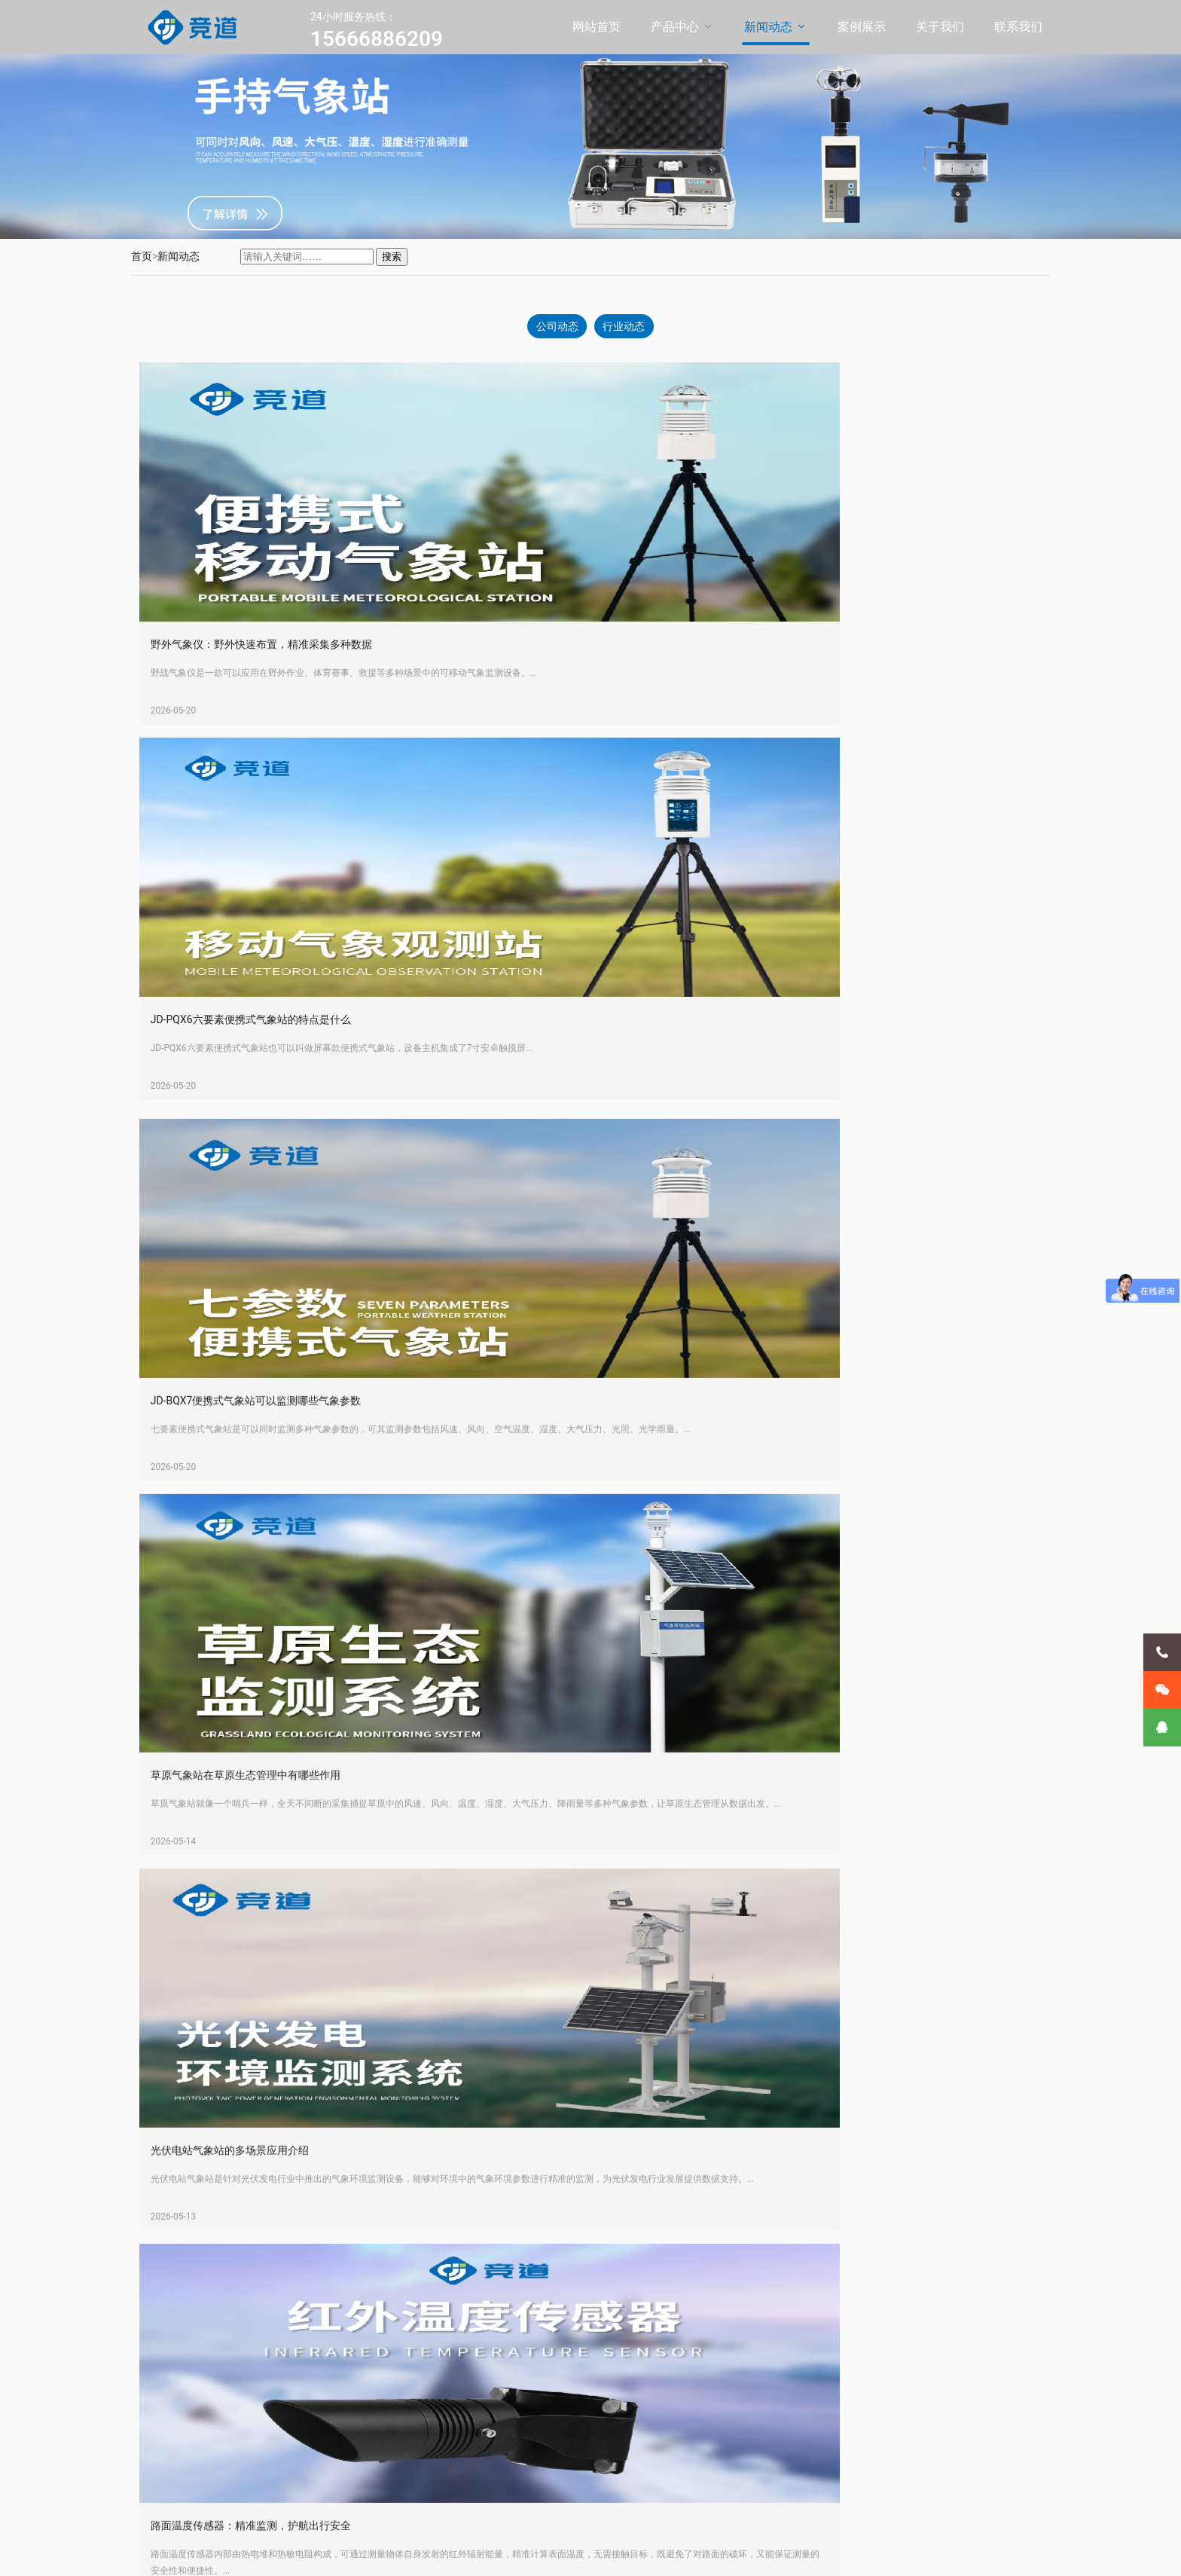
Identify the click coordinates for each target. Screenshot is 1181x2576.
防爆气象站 (281, 2391)
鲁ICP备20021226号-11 (377, 2552)
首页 (141, 256)
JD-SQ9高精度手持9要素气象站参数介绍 (276, 1865)
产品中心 (675, 27)
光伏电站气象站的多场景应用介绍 (261, 1488)
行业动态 (626, 328)
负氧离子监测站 (292, 2477)
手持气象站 (281, 2460)
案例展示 (862, 27)
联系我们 (1018, 27)
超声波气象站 (287, 2408)
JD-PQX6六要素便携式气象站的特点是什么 (748, 649)
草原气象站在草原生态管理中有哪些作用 (743, 1111)
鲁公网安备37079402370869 (496, 2552)
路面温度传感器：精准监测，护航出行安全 (748, 1488)
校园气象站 (281, 2425)
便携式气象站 (287, 2339)
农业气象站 (281, 2443)
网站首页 (596, 27)
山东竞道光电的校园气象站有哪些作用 (738, 1865)
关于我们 (940, 27)
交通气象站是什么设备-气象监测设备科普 (744, 2243)
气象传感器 (281, 2495)
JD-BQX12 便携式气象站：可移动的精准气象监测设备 (307, 2243)
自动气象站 (281, 2356)
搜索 (391, 256)
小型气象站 (281, 2373)
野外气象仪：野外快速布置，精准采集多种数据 (292, 649)
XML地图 (584, 2552)
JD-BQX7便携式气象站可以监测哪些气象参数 (287, 1111)
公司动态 (555, 328)
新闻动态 (768, 27)
